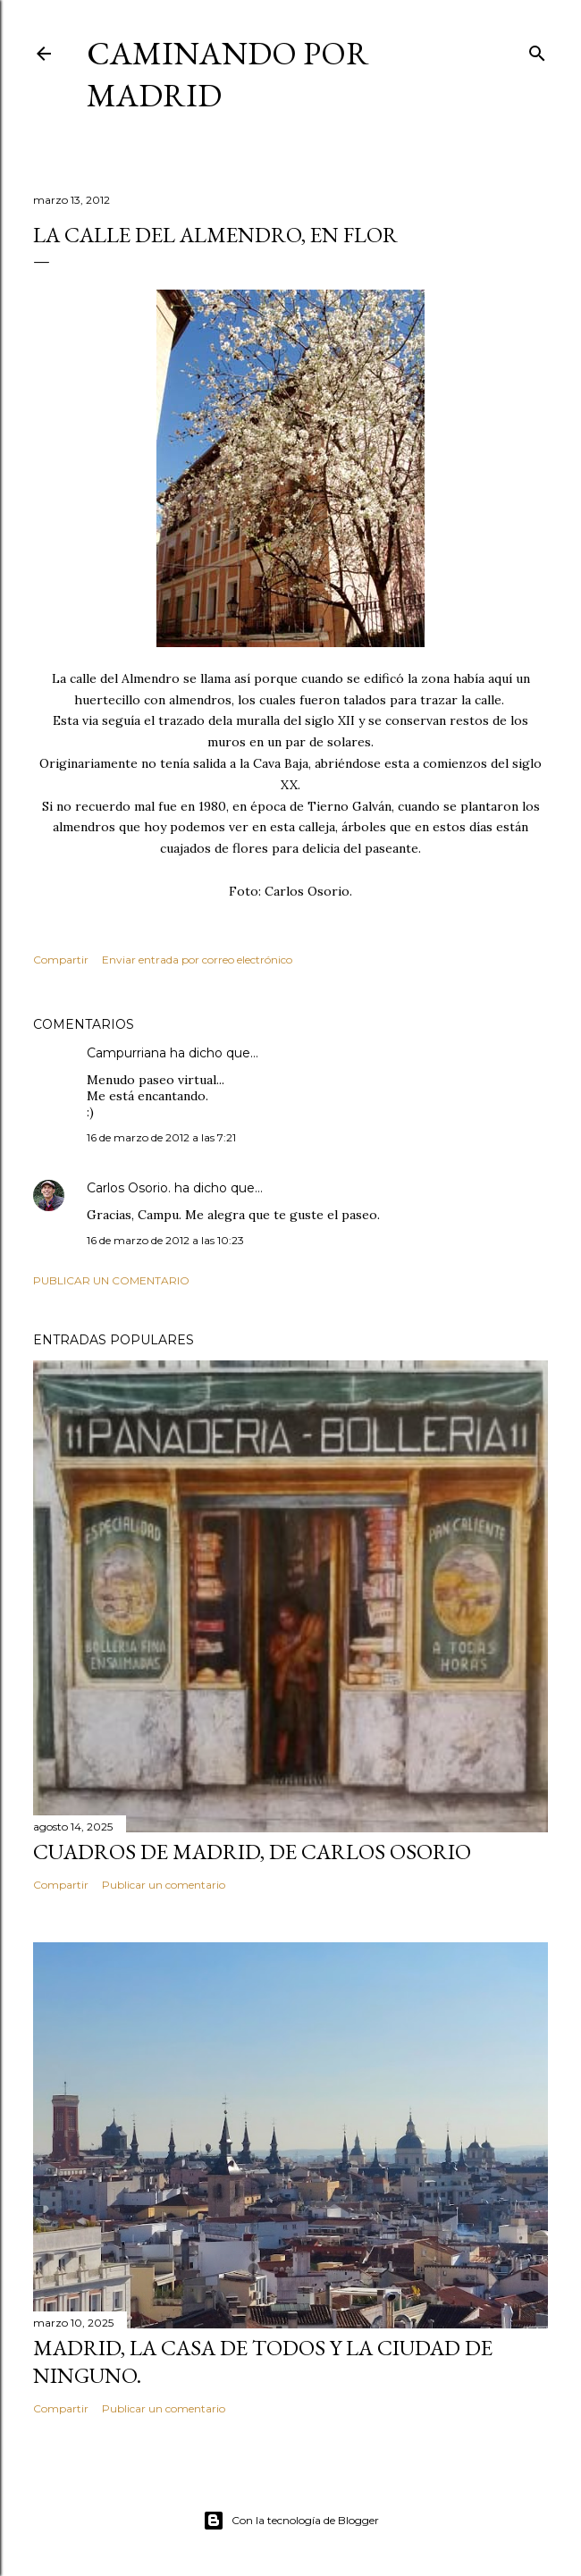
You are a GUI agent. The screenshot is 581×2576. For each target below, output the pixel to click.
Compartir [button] (60, 959)
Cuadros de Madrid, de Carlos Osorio (252, 1851)
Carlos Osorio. (129, 1188)
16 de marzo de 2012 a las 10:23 (165, 1240)
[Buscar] (537, 49)
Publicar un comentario (111, 1280)
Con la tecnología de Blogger (291, 2520)
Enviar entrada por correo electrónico (197, 959)
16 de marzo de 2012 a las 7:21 (161, 1137)
